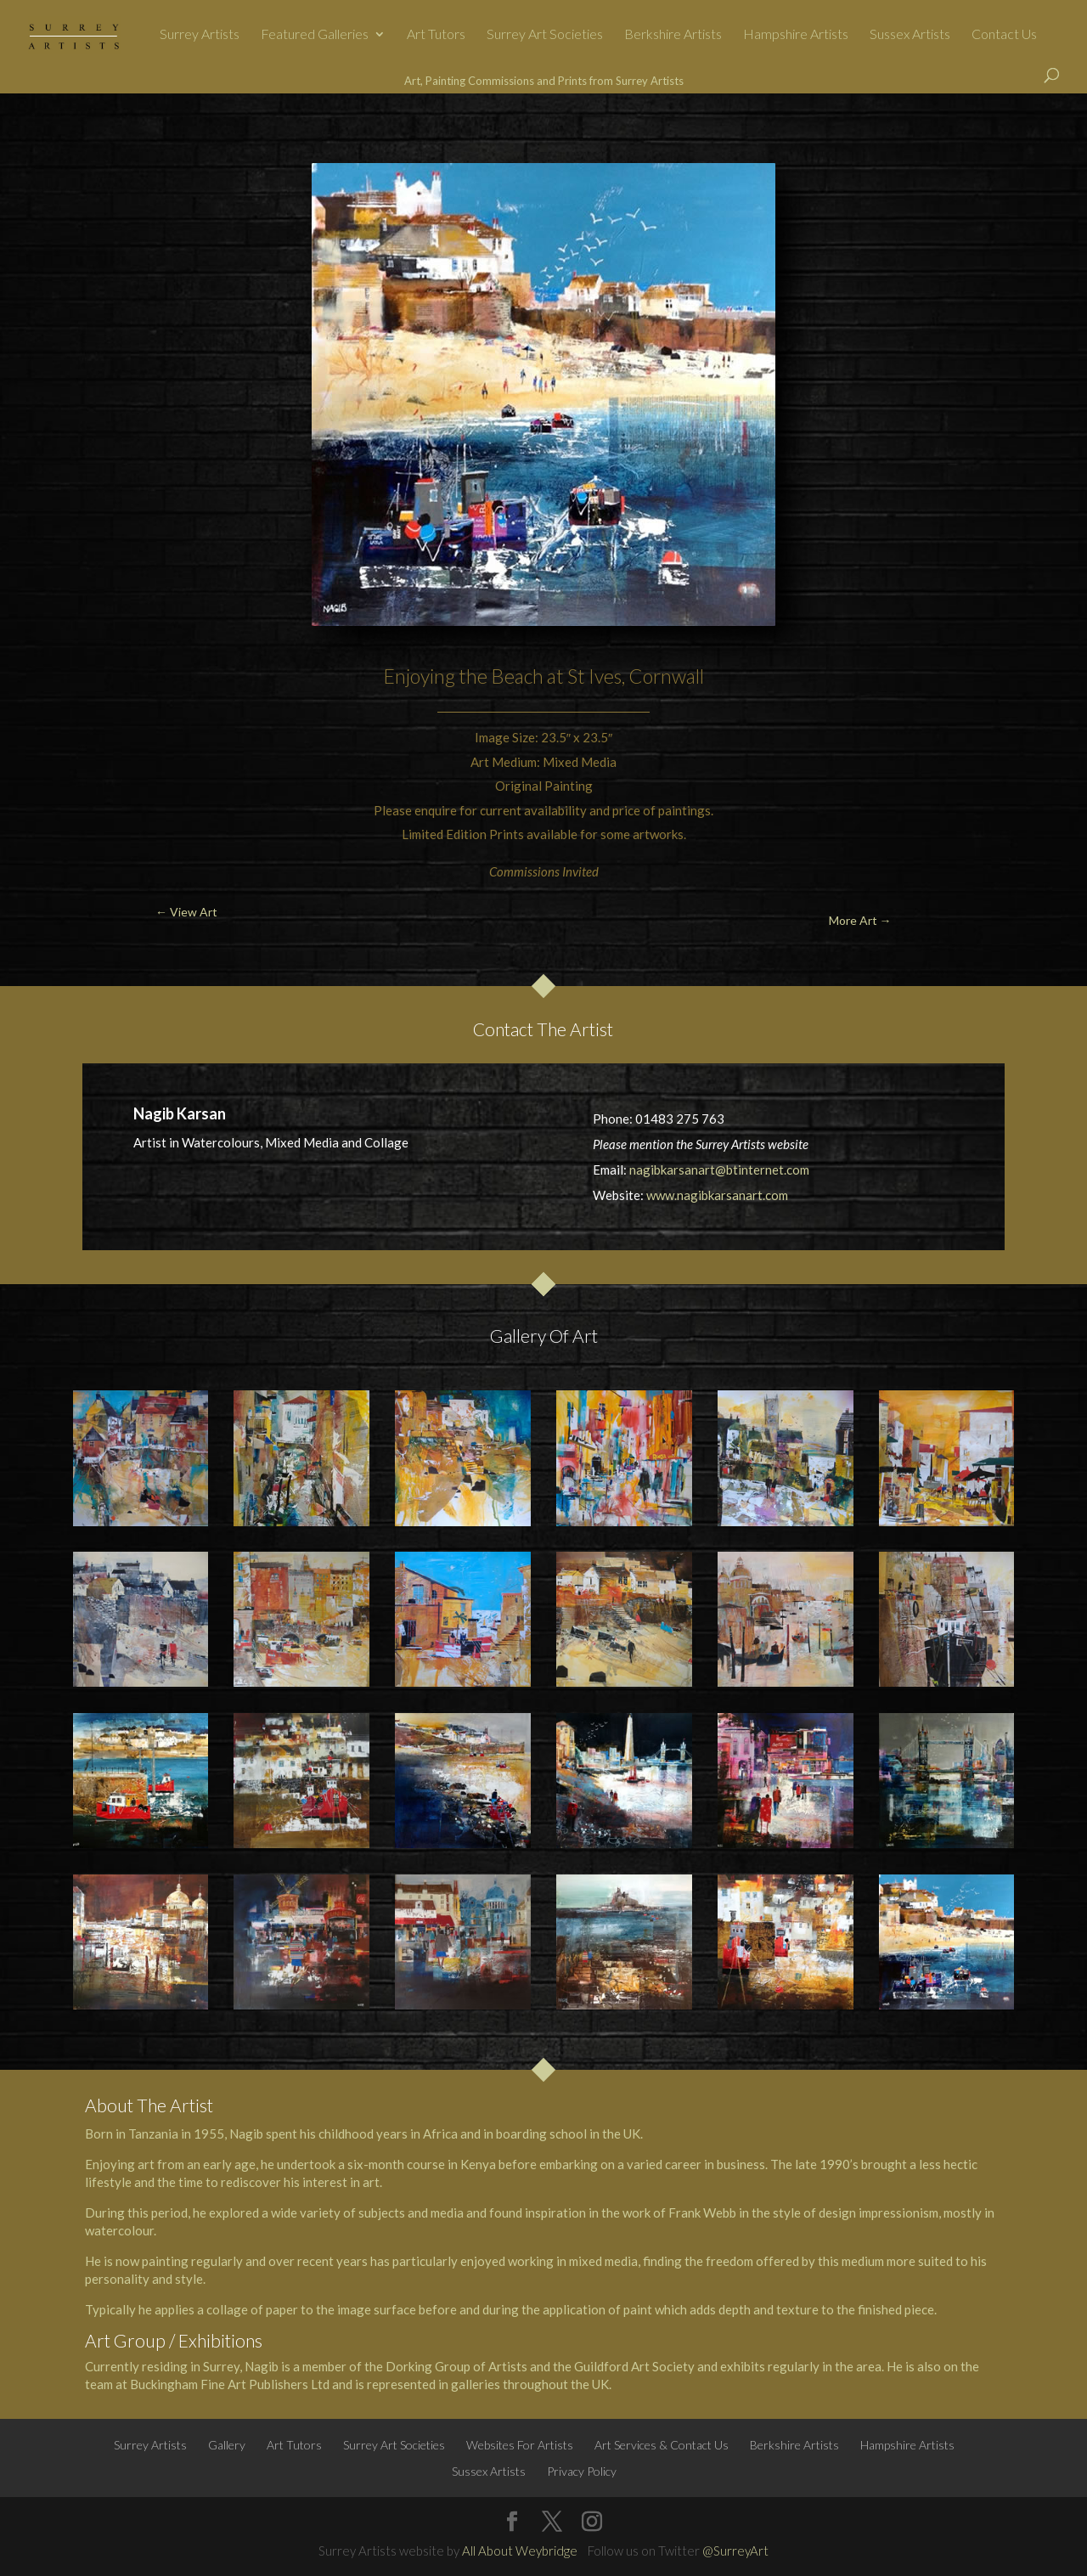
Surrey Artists (199, 35)
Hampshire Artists (795, 35)
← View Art (90, 133)
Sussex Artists (910, 35)
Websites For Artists (519, 2445)
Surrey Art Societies (545, 35)
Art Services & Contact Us (661, 2445)
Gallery (226, 2445)
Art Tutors (436, 35)
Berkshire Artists (673, 35)
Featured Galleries (315, 35)
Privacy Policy (582, 2471)
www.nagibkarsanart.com (717, 1195)
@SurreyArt (735, 2550)
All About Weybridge (519, 2550)
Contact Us (1004, 35)
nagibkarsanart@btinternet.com (719, 1169)
